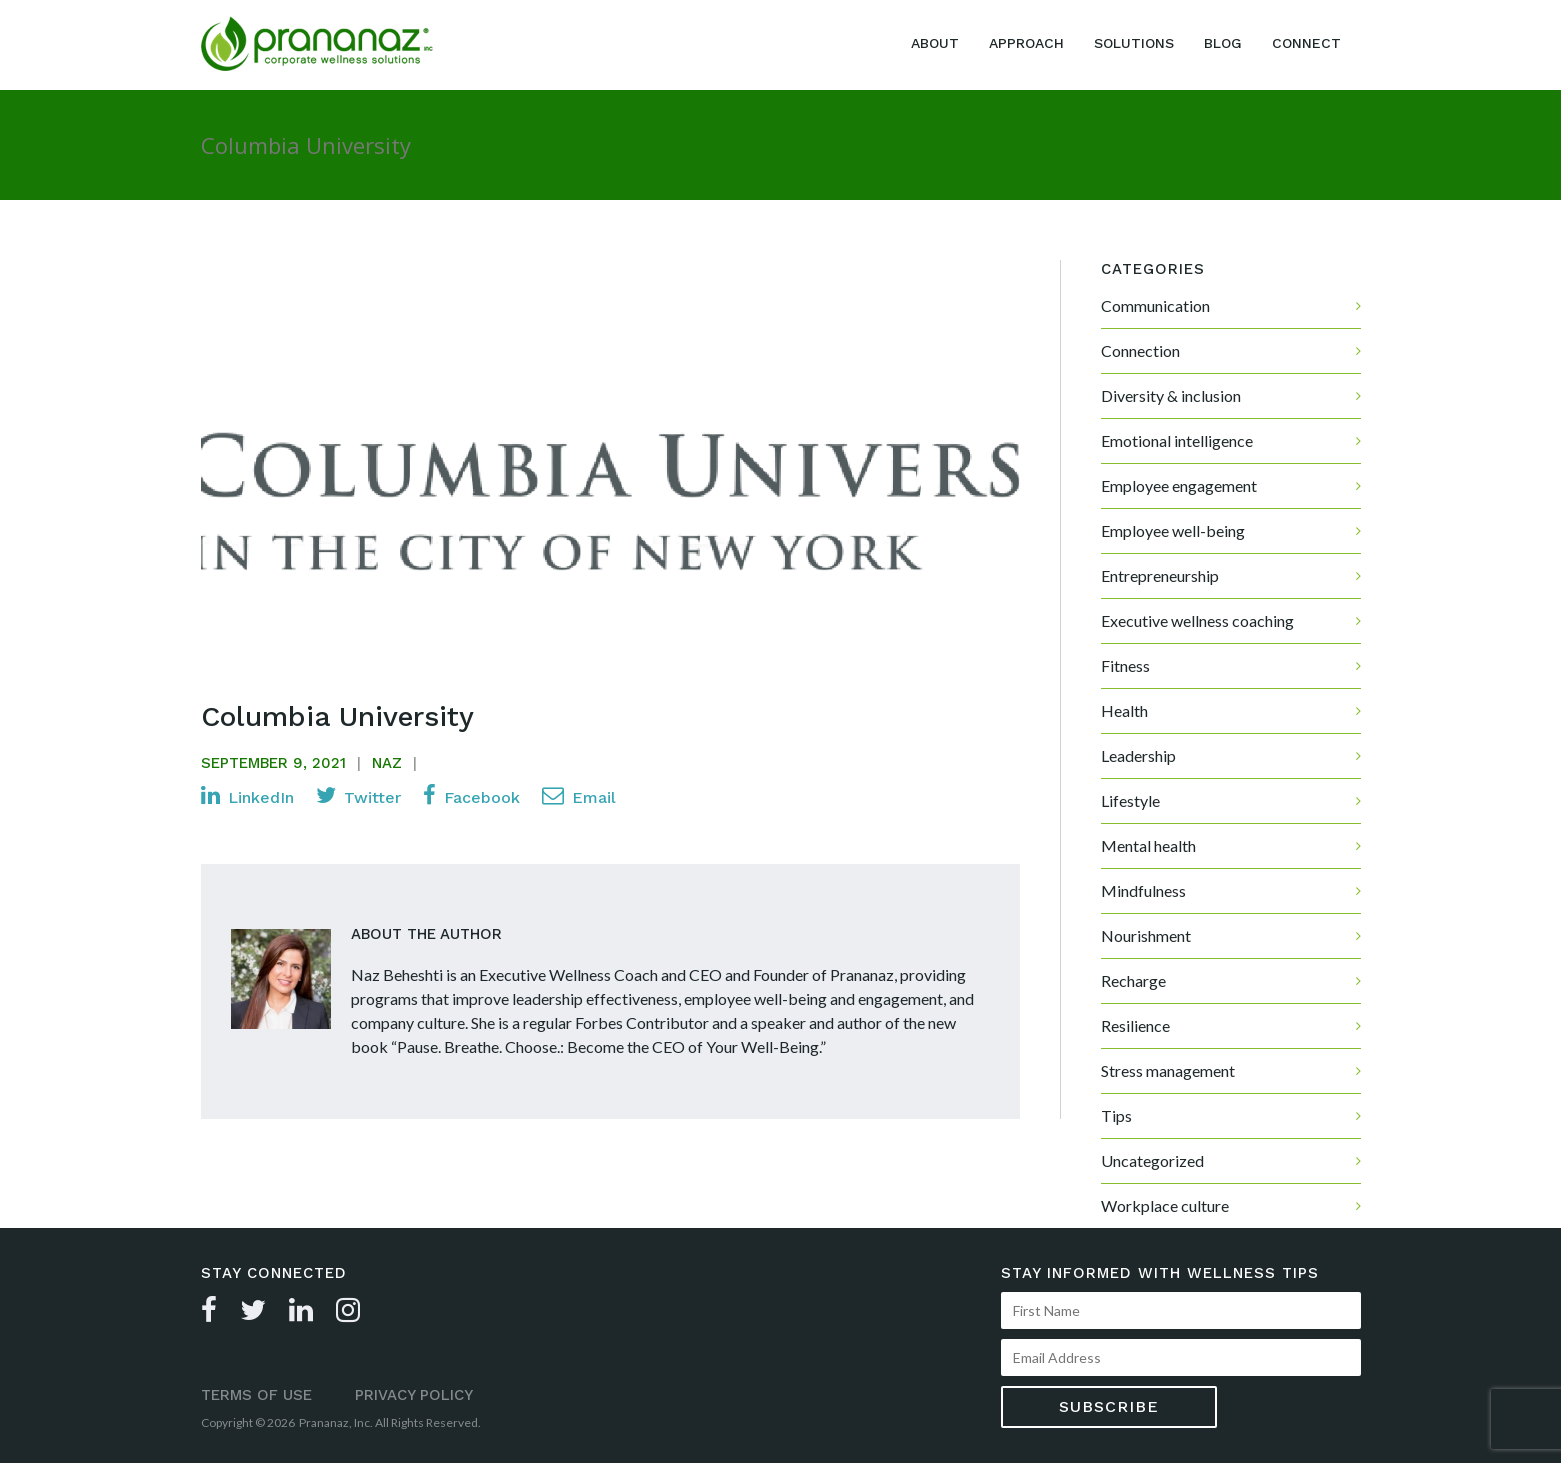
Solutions (1134, 43)
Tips (1116, 1115)
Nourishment (1146, 935)
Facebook (471, 795)
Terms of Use (256, 1395)
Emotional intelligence (1177, 440)
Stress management (1168, 1070)
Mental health (1148, 845)
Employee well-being (1173, 530)
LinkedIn (247, 795)
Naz (387, 763)
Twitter (358, 795)
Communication (1155, 305)
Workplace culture (1165, 1205)
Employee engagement (1179, 485)
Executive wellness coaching (1197, 620)
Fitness (1125, 665)
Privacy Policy (414, 1395)
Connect (1306, 43)
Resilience (1135, 1025)
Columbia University (337, 716)
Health (1124, 710)
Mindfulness (1143, 890)
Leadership (1138, 755)
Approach (1026, 43)
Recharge (1133, 980)
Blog (1223, 43)
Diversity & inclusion (1171, 395)
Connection (1140, 350)
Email (579, 795)
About (935, 43)
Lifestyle (1130, 800)
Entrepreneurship (1160, 575)
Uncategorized (1152, 1160)
